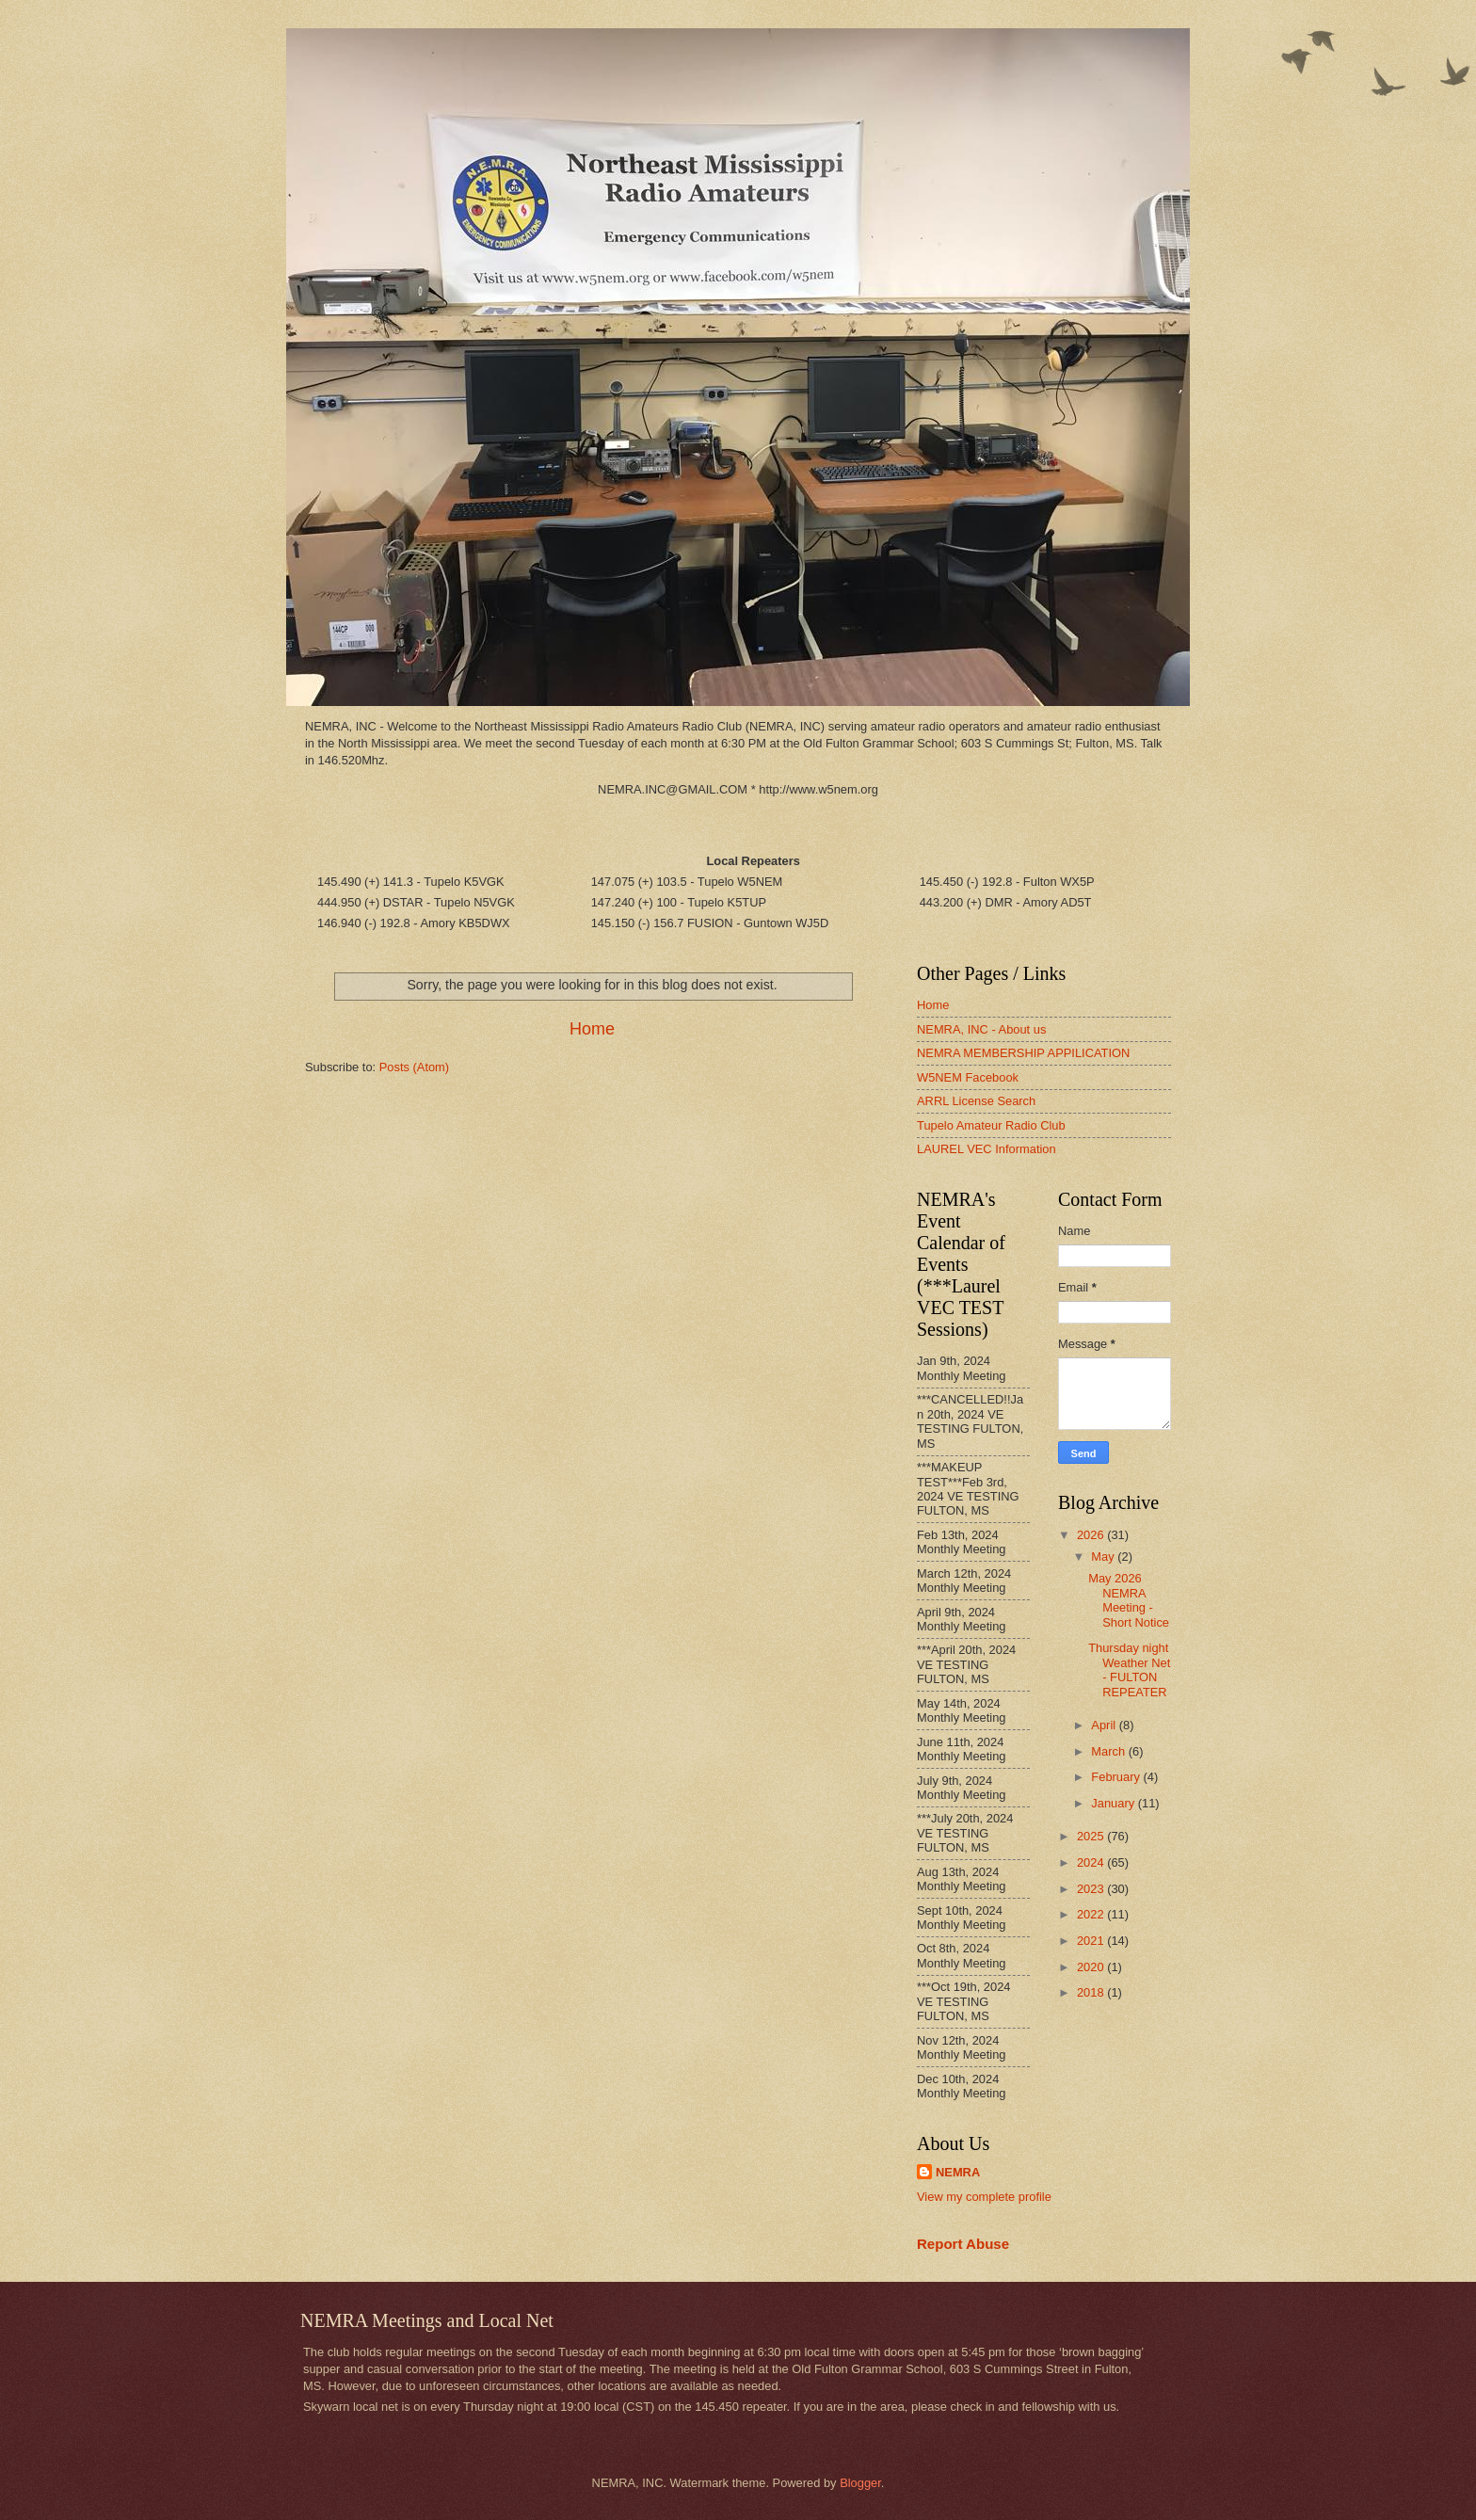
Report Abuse (963, 2244)
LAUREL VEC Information (986, 1149)
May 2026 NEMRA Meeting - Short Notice (1128, 1600)
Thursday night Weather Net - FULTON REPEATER (1129, 1669)
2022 (1092, 1914)
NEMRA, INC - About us (981, 1029)
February (1117, 1777)
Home (592, 1028)
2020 (1092, 1967)
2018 (1092, 1992)
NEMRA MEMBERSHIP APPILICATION (1023, 1053)
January (1114, 1803)
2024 (1092, 1862)
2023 (1092, 1889)
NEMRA (958, 2172)
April (1104, 1725)
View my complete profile (984, 2197)
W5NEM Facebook (968, 1077)
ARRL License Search (976, 1101)
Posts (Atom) (414, 1067)
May (1104, 1556)
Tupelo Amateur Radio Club (991, 1125)
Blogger (860, 2483)
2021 (1092, 1941)
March (1109, 1751)
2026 (1092, 1535)
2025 (1092, 1836)
